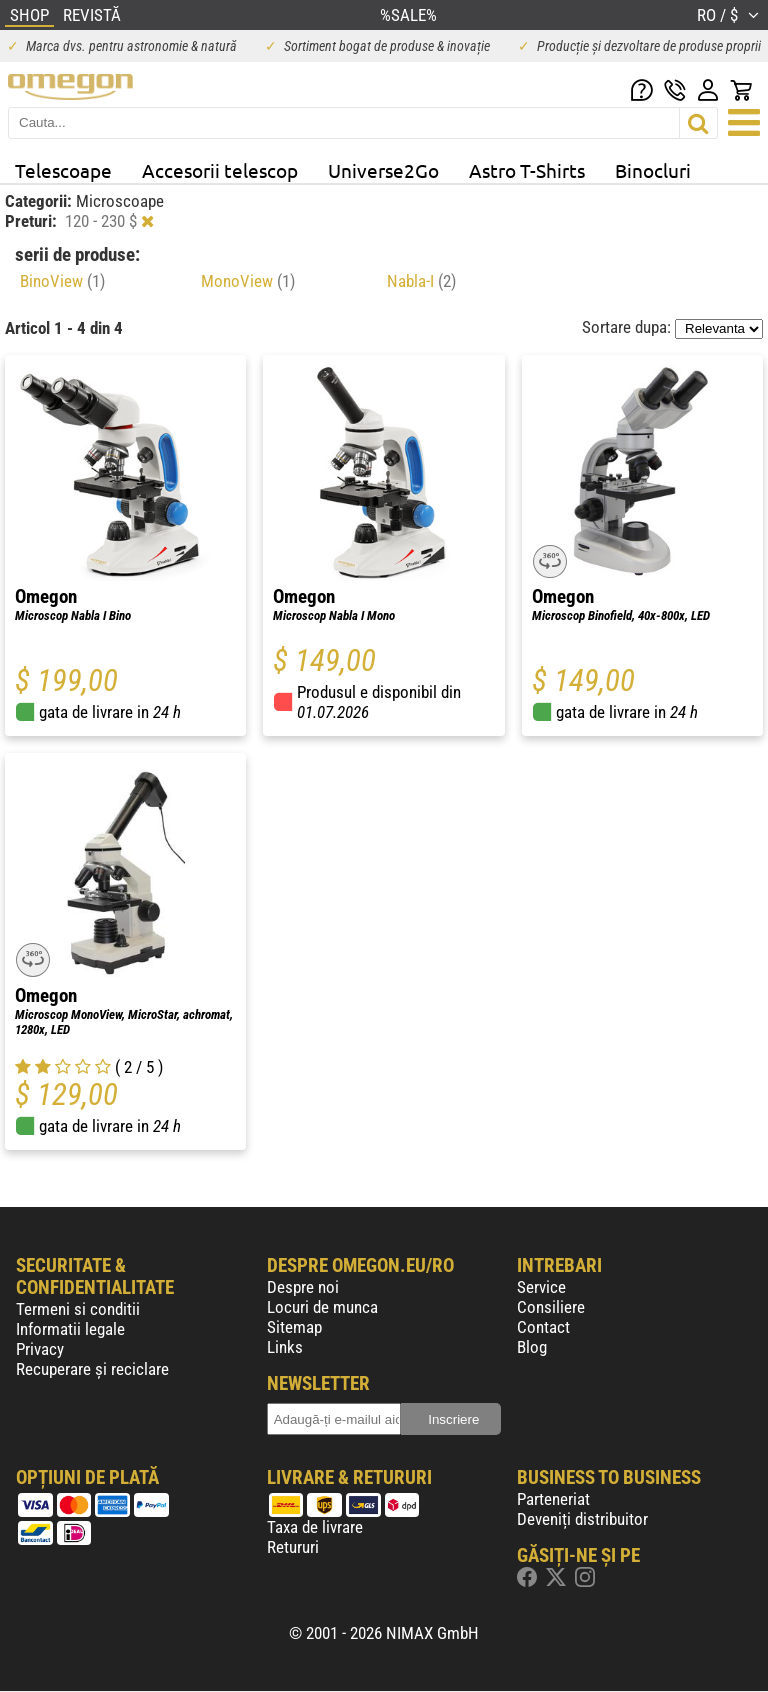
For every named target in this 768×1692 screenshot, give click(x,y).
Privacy (40, 1349)
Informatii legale (70, 1329)
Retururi (293, 1547)
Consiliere (551, 1307)
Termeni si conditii (78, 1309)
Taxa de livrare (315, 1527)
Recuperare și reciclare (92, 1369)
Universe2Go (383, 170)
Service (541, 1287)
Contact (543, 1327)
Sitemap (294, 1327)
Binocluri (653, 170)
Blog (532, 1347)
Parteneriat (553, 1499)
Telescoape (63, 170)
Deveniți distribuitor (582, 1519)
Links (285, 1347)
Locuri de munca (322, 1307)
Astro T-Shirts (527, 170)
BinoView (62, 281)
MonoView (248, 281)
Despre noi (303, 1287)
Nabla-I (421, 281)
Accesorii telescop (220, 170)
